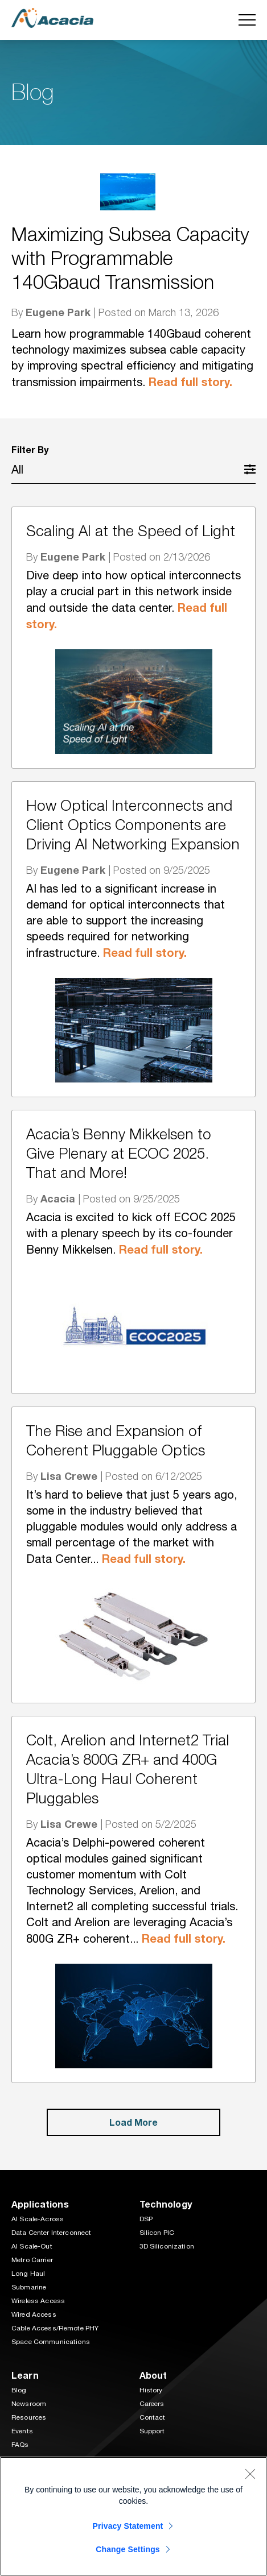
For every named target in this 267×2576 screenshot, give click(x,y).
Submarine (28, 2287)
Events (22, 2431)
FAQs (20, 2445)
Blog (19, 2390)
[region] (133, 2516)
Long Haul (28, 2274)
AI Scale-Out (31, 2246)
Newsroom (28, 2404)
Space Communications (50, 2342)
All (17, 469)
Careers (152, 2404)
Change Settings (128, 2549)
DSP (146, 2219)
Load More (133, 2122)
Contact (152, 2417)
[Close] (250, 2473)
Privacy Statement (128, 2526)
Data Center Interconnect (51, 2233)
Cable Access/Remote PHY (54, 2328)
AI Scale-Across (37, 2219)
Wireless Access (38, 2301)
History (151, 2390)
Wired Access (33, 2314)
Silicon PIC (157, 2233)
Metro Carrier (32, 2260)
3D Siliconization (166, 2246)
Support (152, 2431)
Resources (28, 2417)
